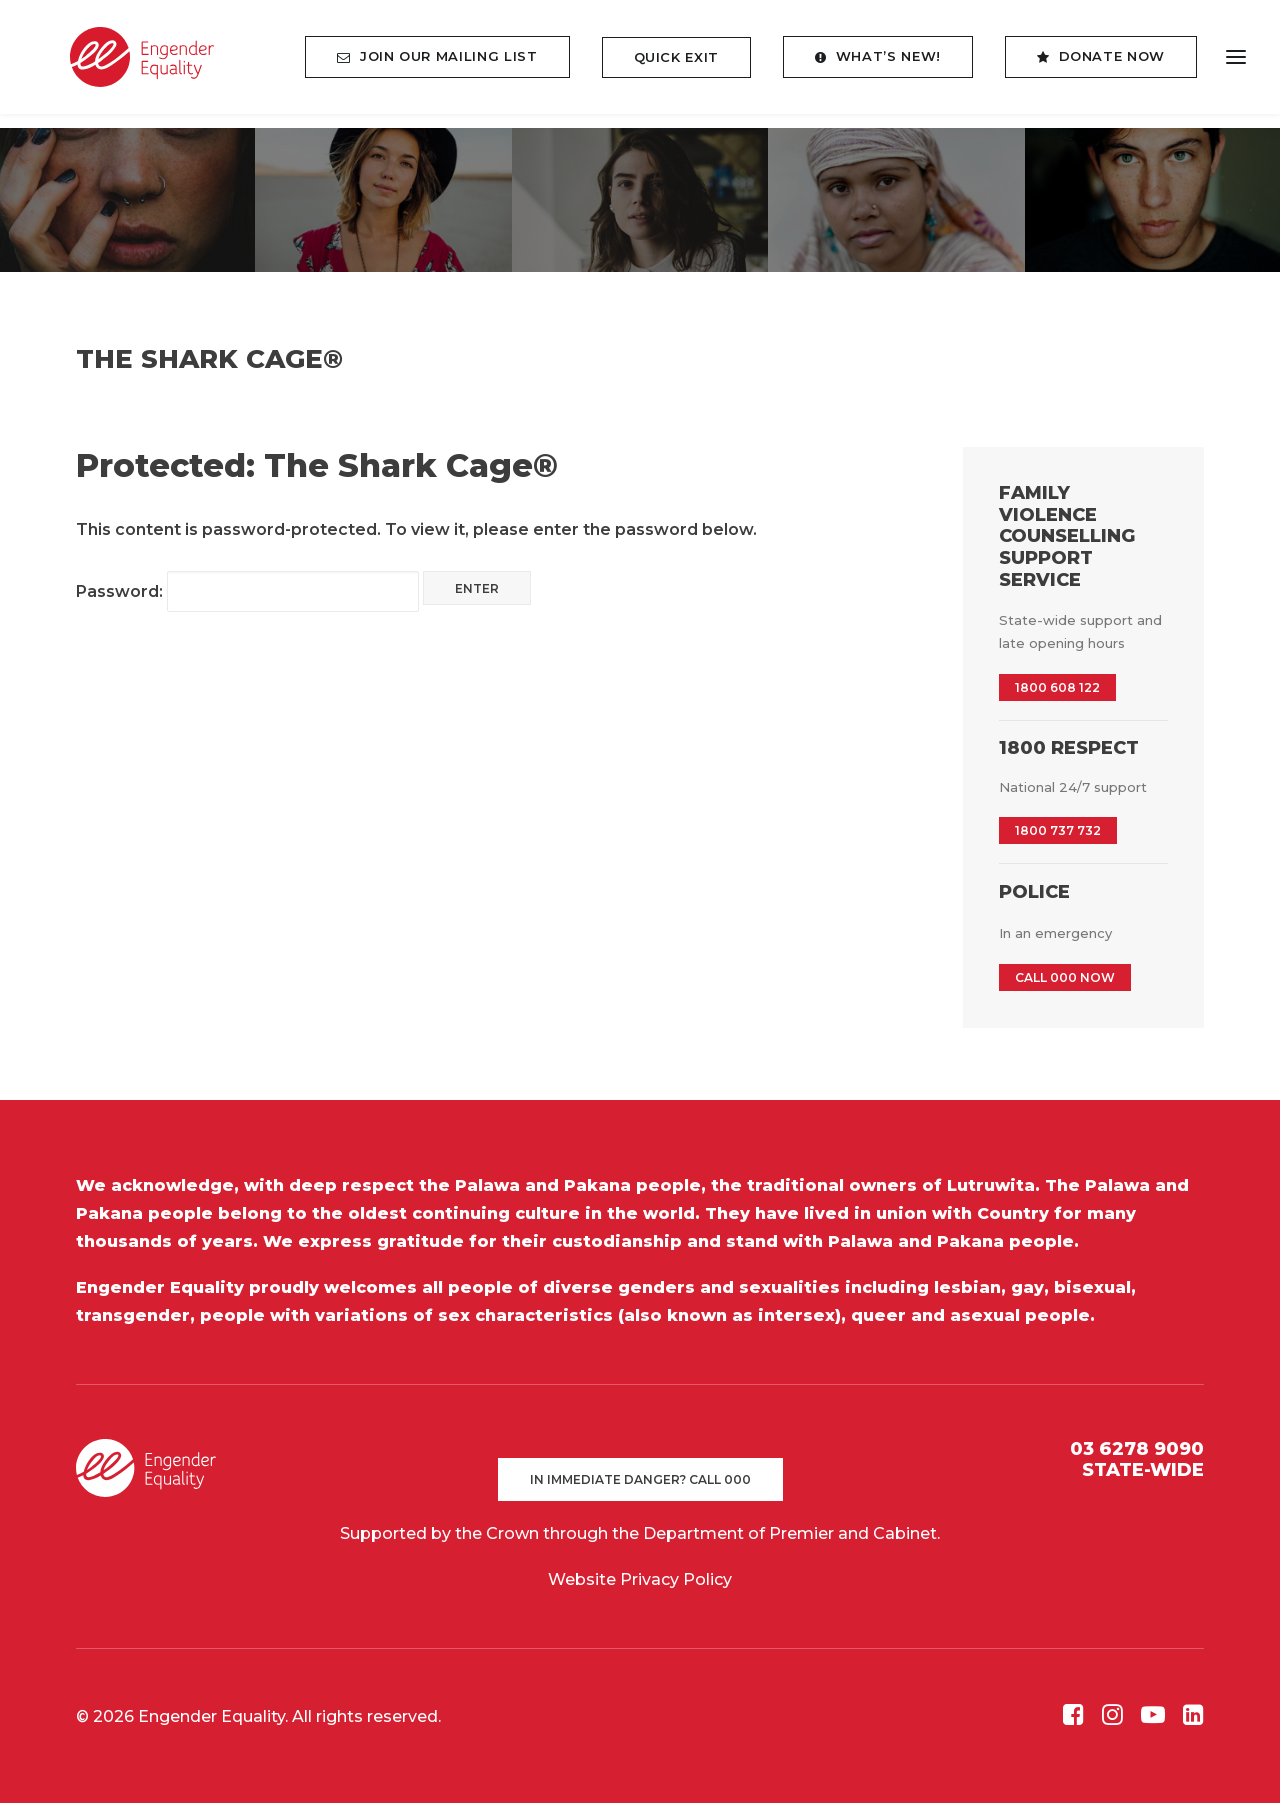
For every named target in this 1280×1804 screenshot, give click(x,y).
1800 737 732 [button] (1058, 831)
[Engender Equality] (124, 64)
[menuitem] (444, 64)
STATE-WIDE (1143, 1471)
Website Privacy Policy (640, 1580)
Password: (247, 592)
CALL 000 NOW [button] (1065, 978)
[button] (1073, 1720)
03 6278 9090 (1137, 1450)
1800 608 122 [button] (1057, 688)
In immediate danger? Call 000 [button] (640, 1480)
